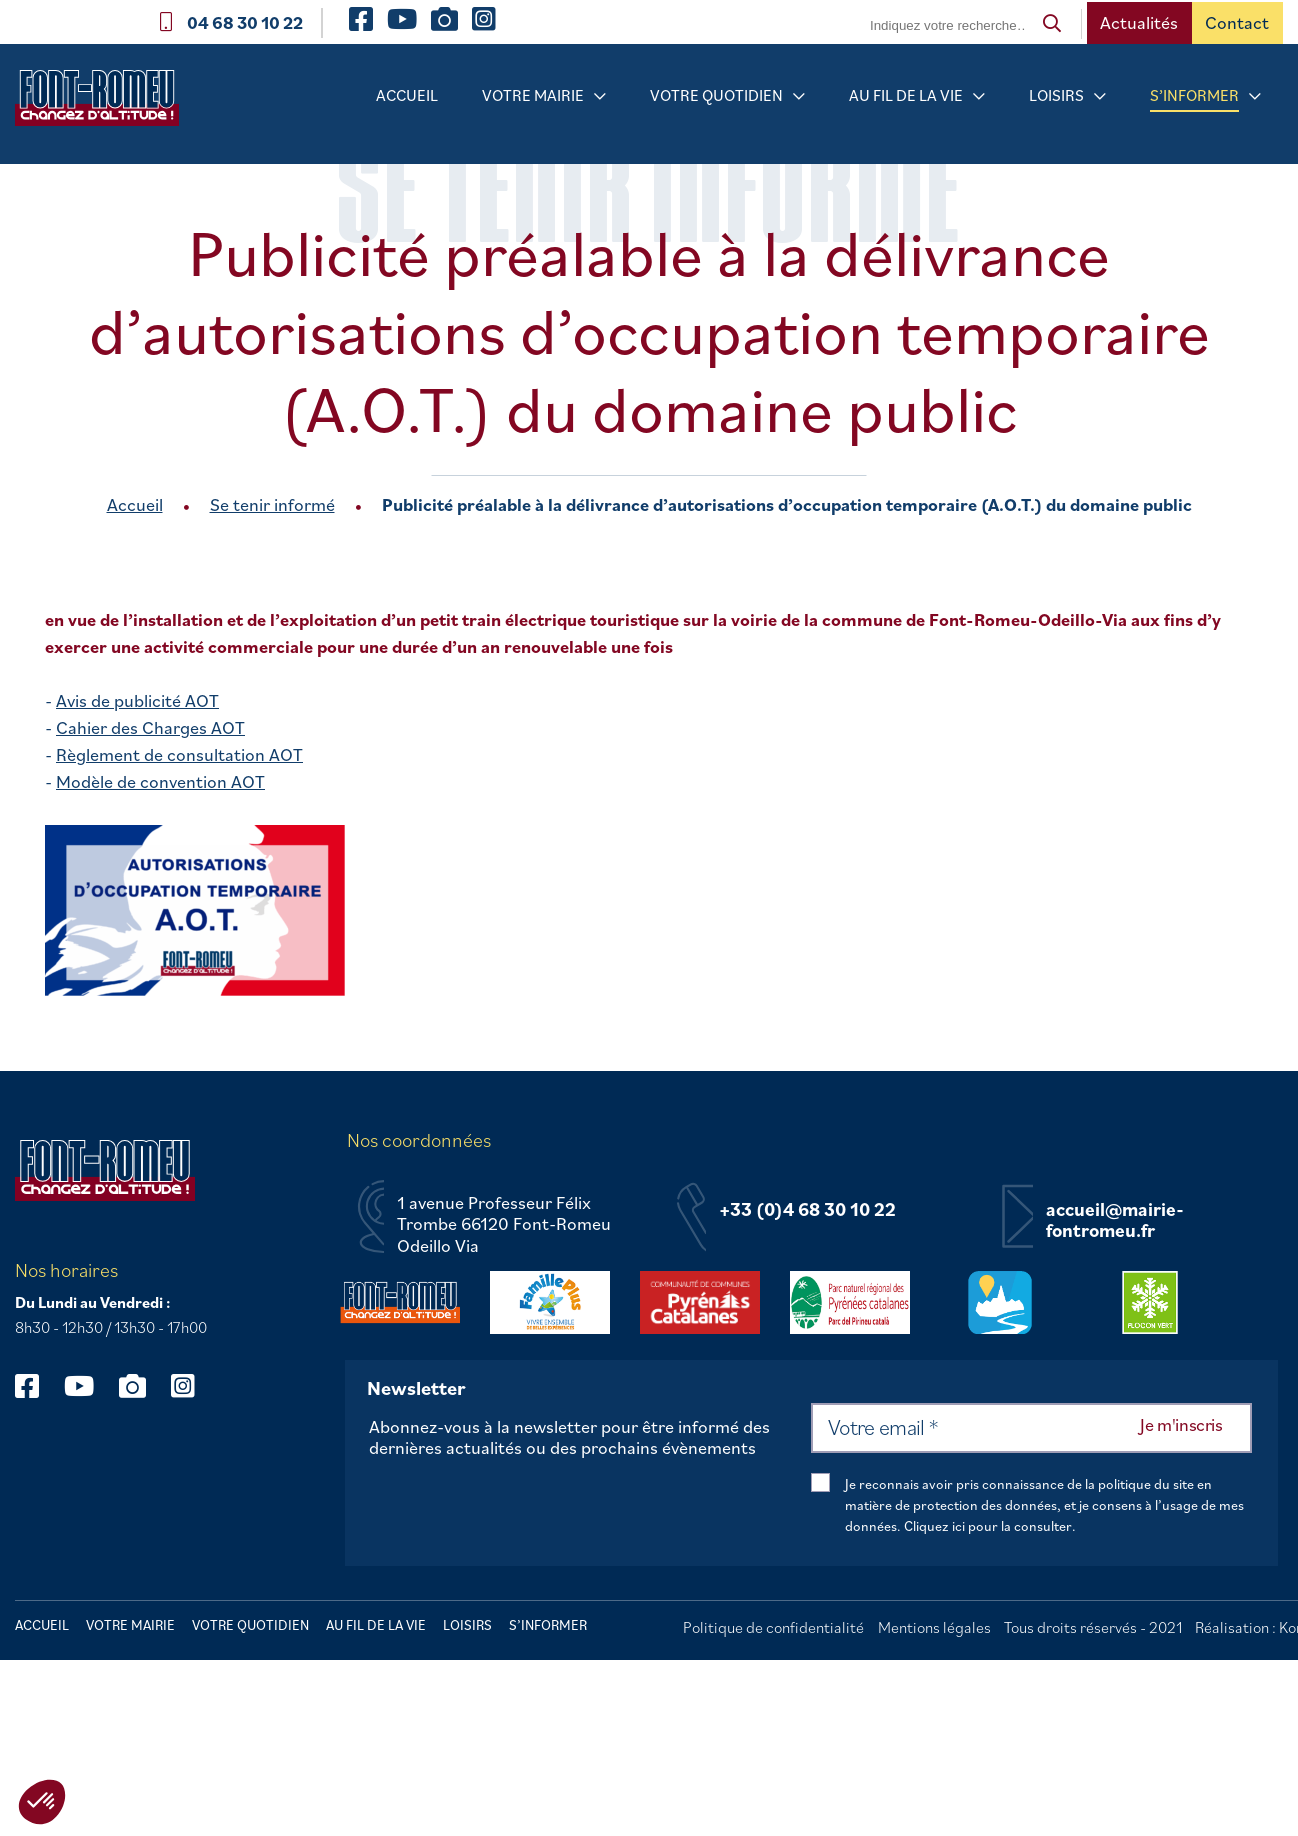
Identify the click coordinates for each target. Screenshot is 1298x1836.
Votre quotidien (716, 95)
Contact (1237, 22)
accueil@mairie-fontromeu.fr (1115, 1220)
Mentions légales (934, 1627)
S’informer (1194, 95)
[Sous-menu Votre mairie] (600, 96)
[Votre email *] (1031, 1428)
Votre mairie (533, 95)
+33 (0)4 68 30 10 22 (807, 1210)
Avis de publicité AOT (137, 700)
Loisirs (1056, 95)
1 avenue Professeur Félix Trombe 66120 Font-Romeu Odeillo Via (504, 1224)
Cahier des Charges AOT (150, 727)
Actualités (1139, 22)
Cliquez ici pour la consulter (988, 1526)
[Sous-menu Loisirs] (1100, 96)
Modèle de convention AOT (160, 781)
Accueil (407, 95)
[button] (42, 1802)
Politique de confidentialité (773, 1627)
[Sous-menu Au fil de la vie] (979, 96)
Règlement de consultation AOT (179, 754)
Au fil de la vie (906, 95)
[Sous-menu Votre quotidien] (799, 96)
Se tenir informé (272, 504)
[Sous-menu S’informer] (1255, 96)
